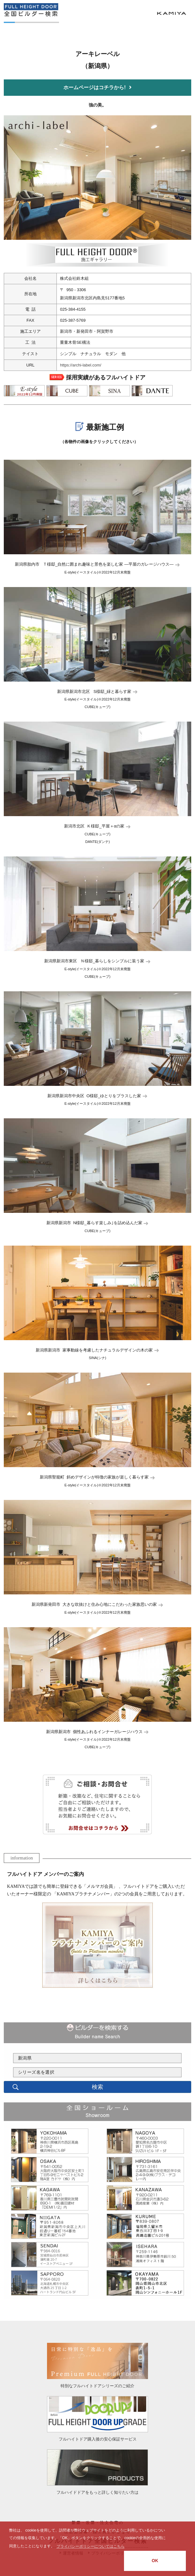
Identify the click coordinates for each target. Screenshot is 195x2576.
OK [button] (155, 2560)
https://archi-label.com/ (80, 365)
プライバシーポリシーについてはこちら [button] (90, 2546)
